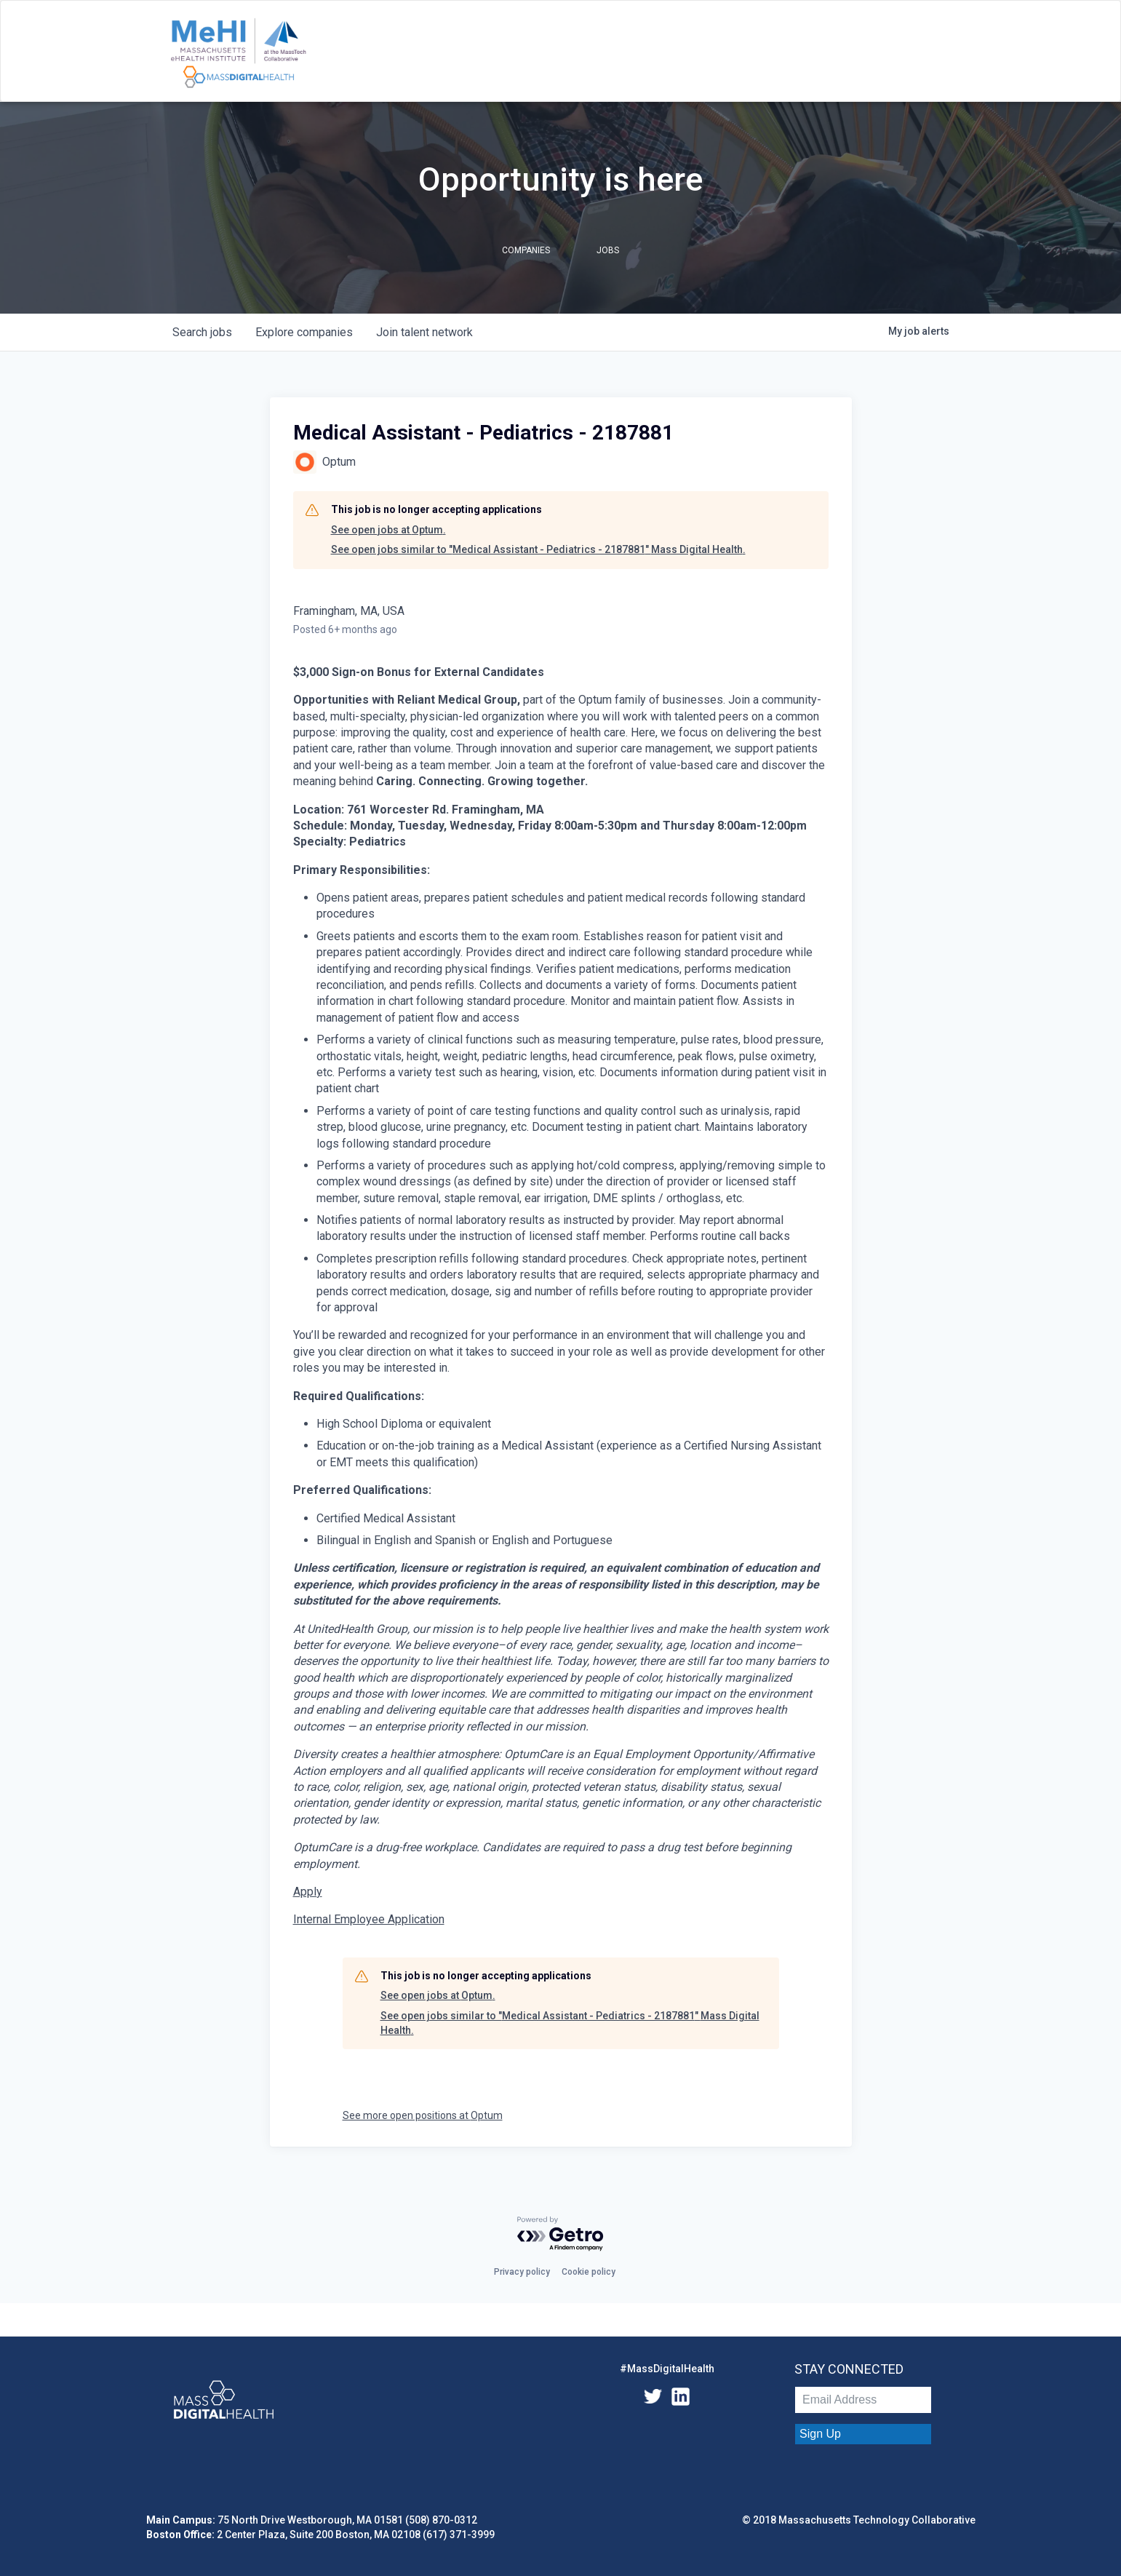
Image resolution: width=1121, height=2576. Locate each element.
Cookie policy (588, 2272)
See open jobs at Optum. (388, 530)
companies (304, 332)
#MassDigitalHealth (667, 2368)
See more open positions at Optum (423, 2115)
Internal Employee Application (368, 1919)
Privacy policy (522, 2272)
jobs (202, 332)
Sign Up (820, 2434)
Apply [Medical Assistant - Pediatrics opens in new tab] (307, 1892)
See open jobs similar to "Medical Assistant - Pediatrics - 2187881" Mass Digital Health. (538, 549)
